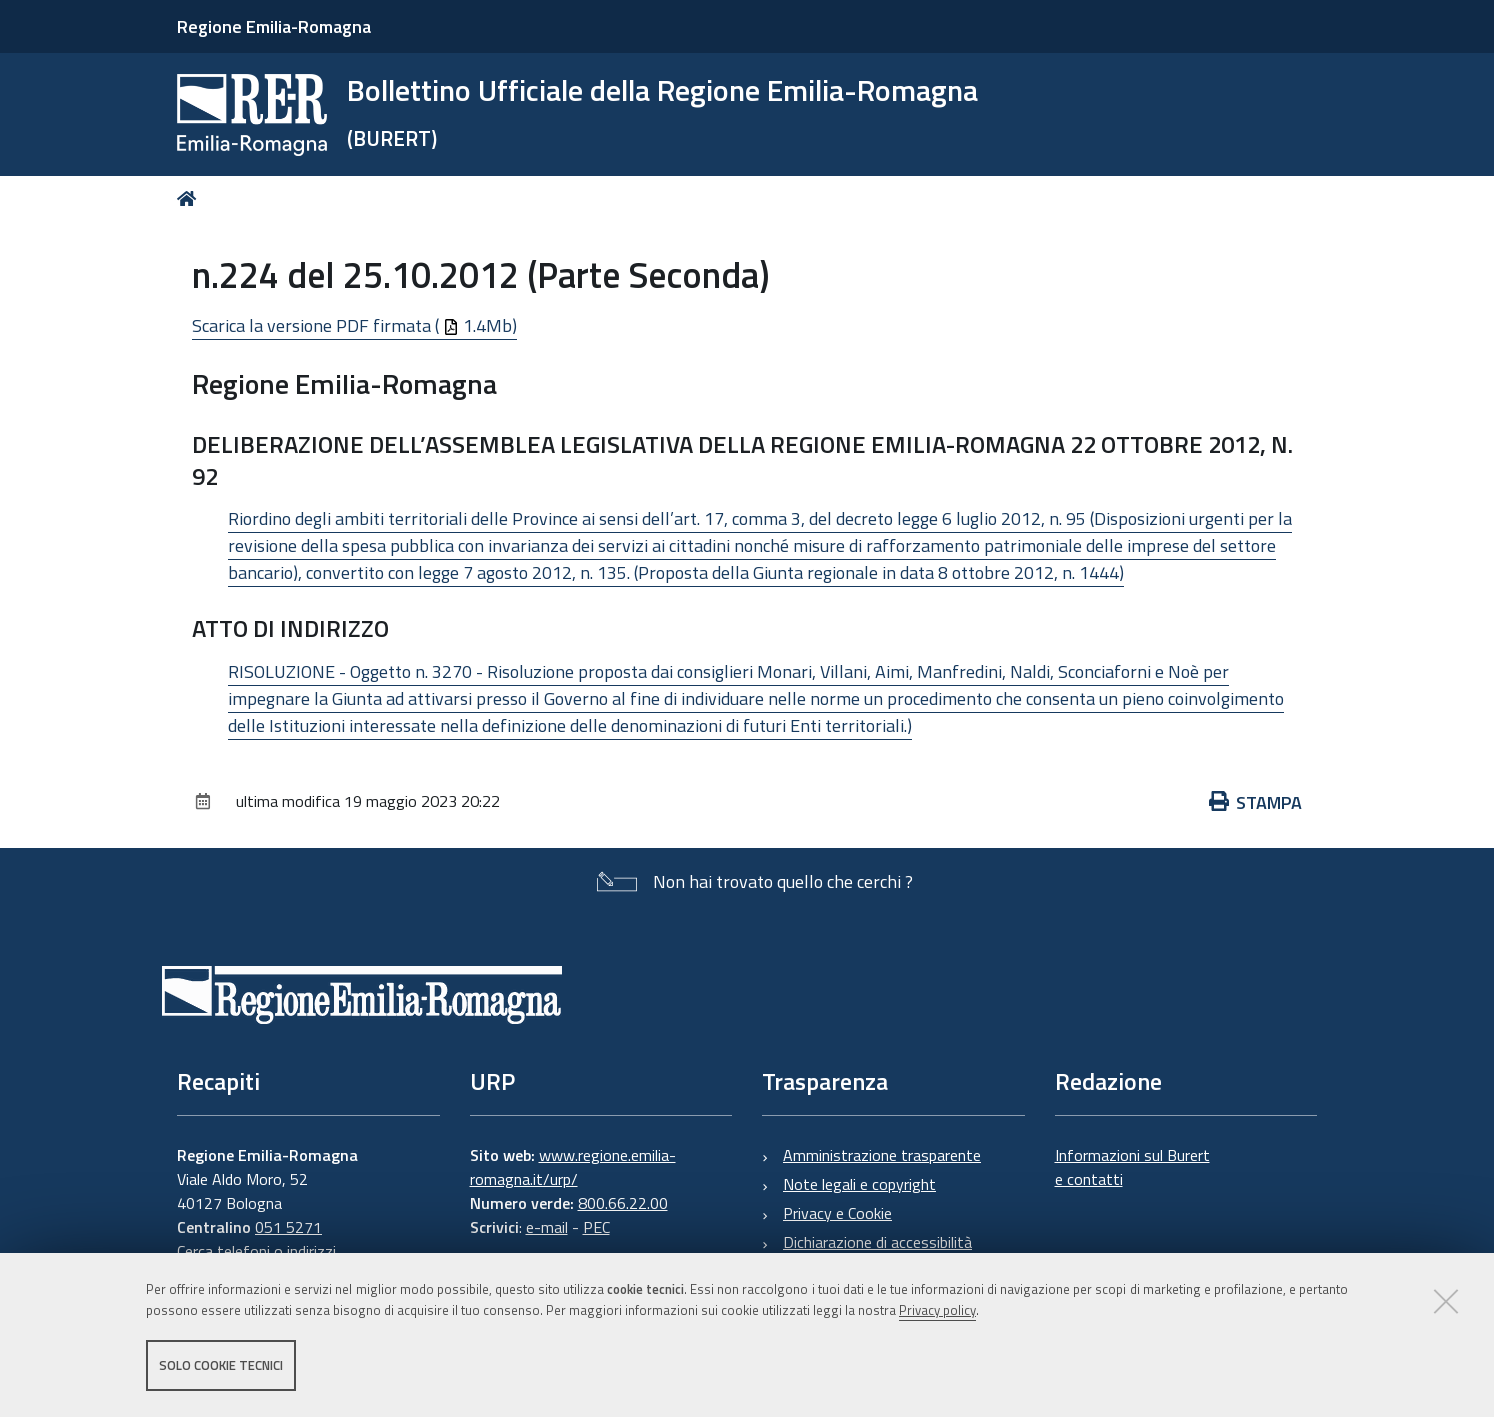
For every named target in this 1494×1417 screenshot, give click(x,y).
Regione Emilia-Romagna (274, 26)
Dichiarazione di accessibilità (877, 1242)
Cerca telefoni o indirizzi (256, 1251)
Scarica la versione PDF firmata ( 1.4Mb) (354, 325)
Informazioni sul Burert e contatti (1132, 1167)
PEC (596, 1227)
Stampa (1256, 802)
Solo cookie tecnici (221, 1365)
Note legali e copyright (859, 1184)
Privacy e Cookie (837, 1213)
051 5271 (288, 1227)
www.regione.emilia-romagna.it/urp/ (573, 1167)
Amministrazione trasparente (882, 1155)
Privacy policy (937, 1310)
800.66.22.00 (623, 1203)
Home (190, 198)
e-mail (547, 1227)
